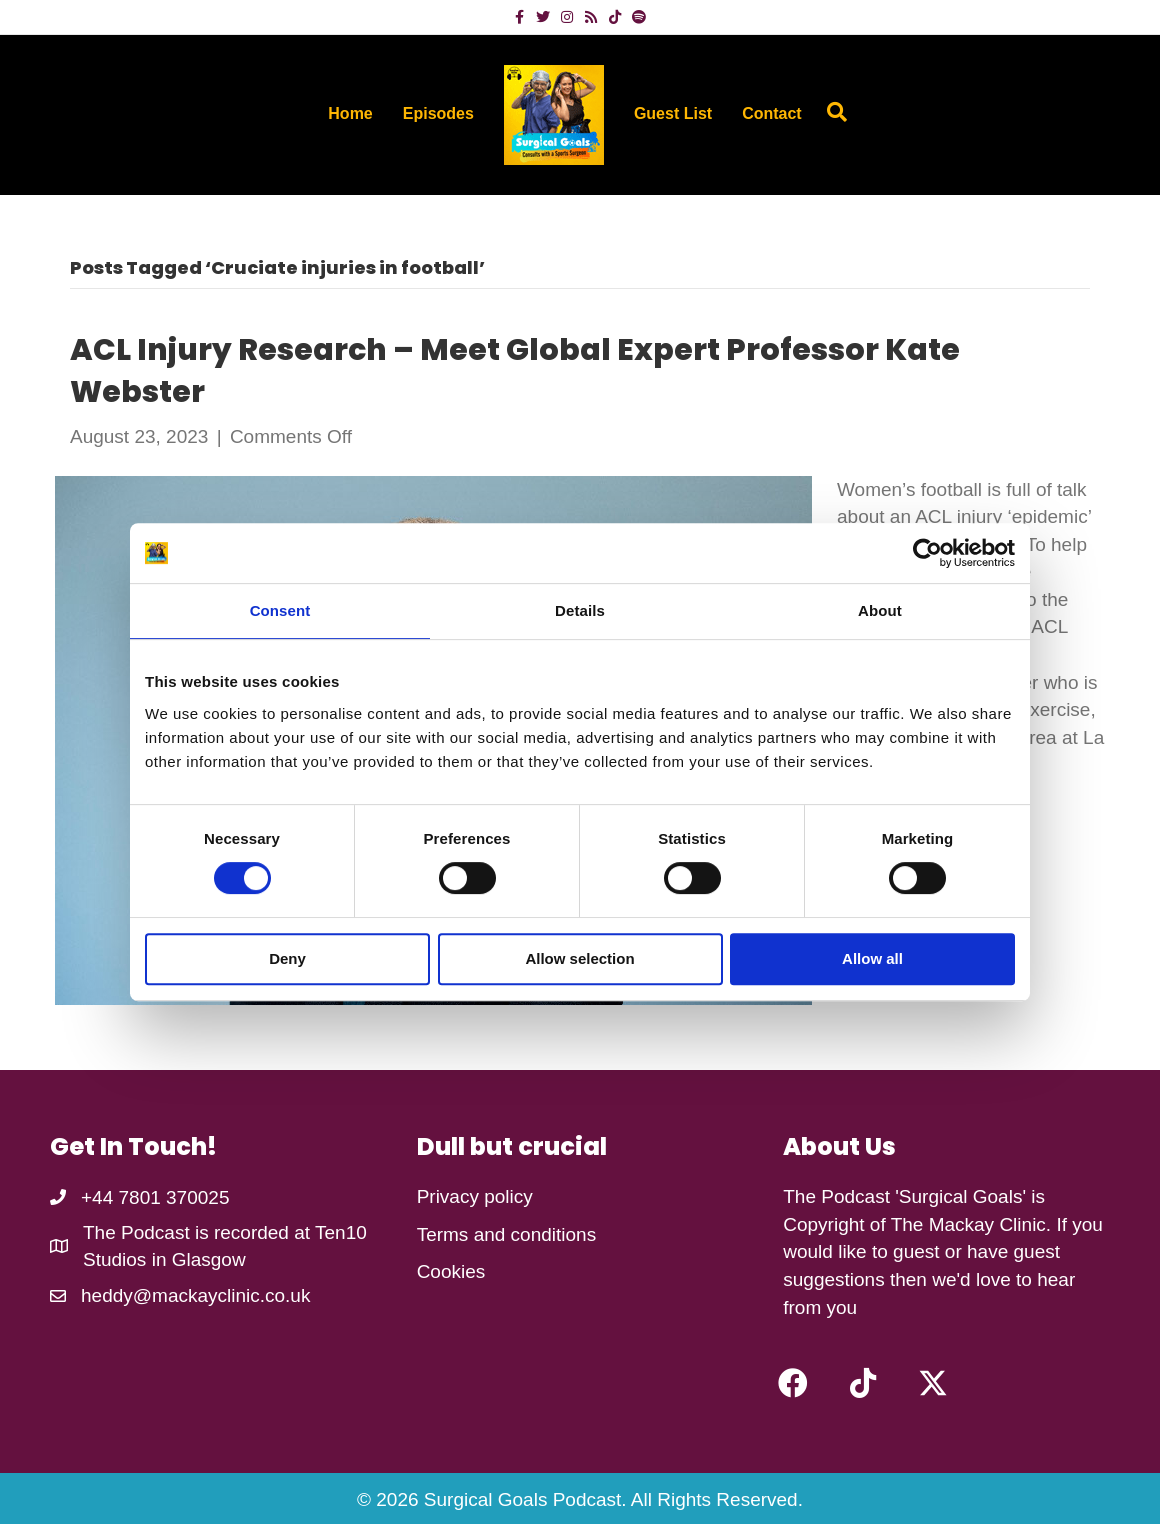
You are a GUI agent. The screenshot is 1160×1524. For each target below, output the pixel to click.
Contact (772, 113)
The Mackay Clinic (968, 1224)
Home (350, 113)
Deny (287, 958)
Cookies (451, 1271)
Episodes (438, 113)
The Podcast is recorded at (199, 1232)
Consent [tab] (280, 610)
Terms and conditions (507, 1234)
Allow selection (579, 958)
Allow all (872, 958)
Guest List (673, 113)
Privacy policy (475, 1196)
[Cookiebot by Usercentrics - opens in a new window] (927, 553)
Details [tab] (580, 610)
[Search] (832, 112)
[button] (793, 1383)
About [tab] (880, 610)
